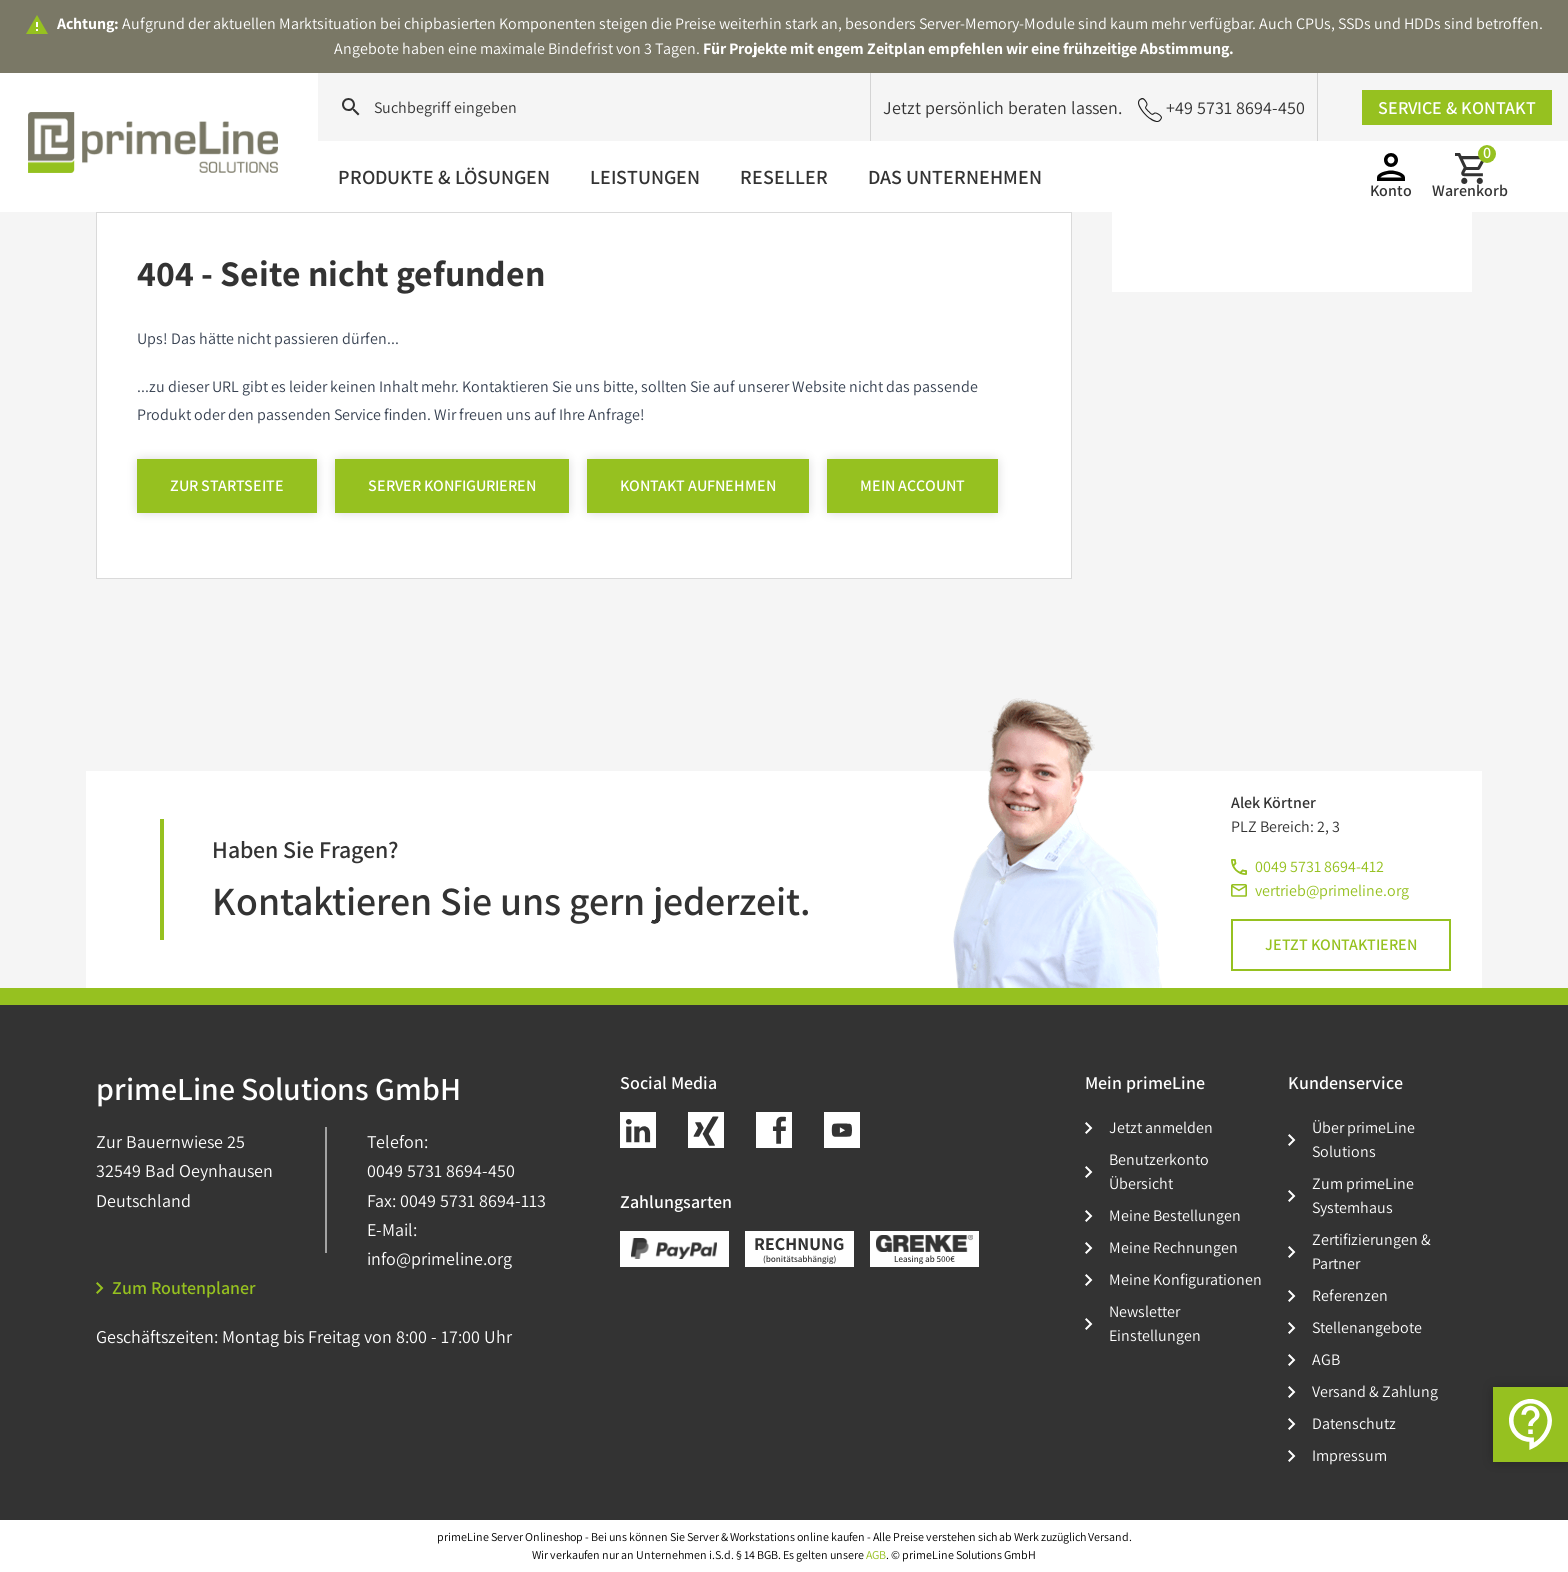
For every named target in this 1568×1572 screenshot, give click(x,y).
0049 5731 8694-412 (1319, 866)
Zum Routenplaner (176, 1287)
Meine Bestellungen (1175, 1215)
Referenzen (1350, 1295)
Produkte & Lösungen (444, 177)
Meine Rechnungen (1173, 1247)
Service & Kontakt (1457, 107)
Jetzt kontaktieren (1341, 944)
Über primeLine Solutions (1363, 1139)
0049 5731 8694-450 (441, 1170)
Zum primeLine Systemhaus (1363, 1195)
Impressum (1349, 1455)
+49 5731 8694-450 (1221, 108)
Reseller (784, 177)
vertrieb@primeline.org (1332, 890)
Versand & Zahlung (1375, 1391)
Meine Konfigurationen (1185, 1279)
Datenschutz (1354, 1423)
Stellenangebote (1367, 1327)
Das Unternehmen (955, 177)
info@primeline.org (439, 1258)
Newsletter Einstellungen (1155, 1323)
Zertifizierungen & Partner (1371, 1251)
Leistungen (645, 177)
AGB (1326, 1359)
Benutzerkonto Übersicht (1159, 1171)
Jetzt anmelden (1161, 1127)
